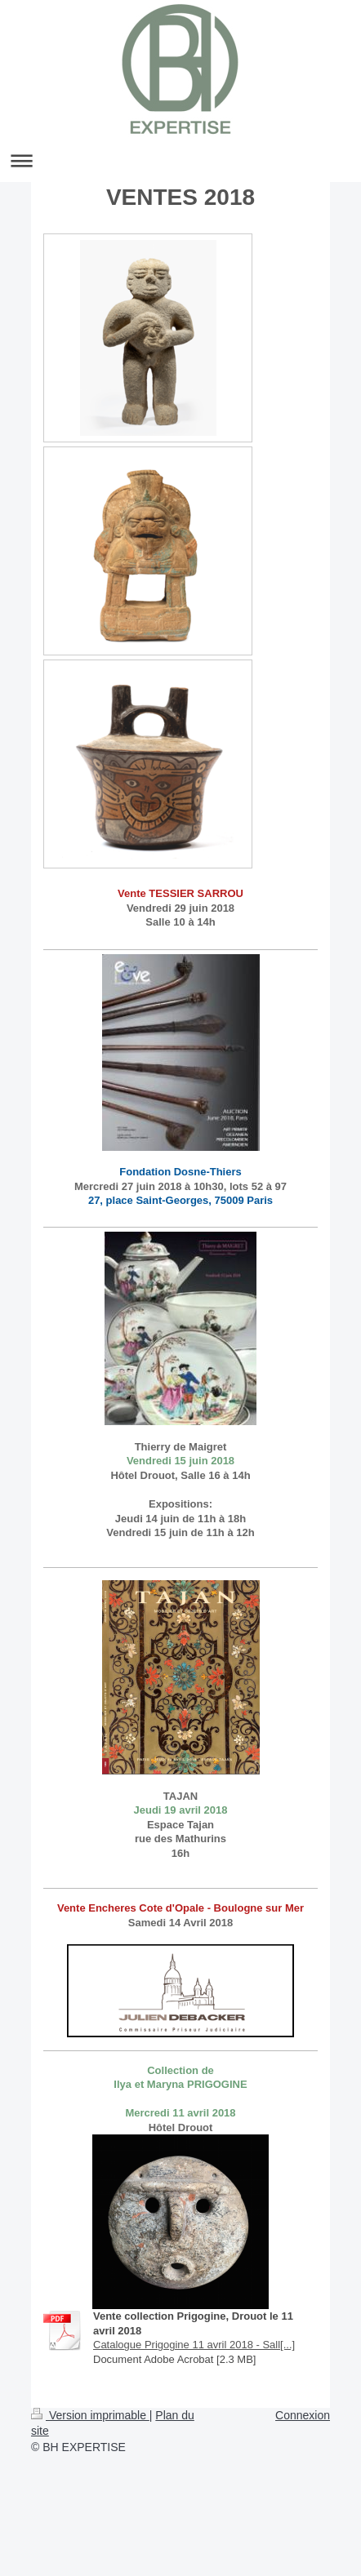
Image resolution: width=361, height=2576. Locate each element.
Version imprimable (90, 2415)
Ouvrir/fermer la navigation (180, 160)
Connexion (302, 2415)
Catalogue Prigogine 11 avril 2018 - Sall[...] (194, 2344)
